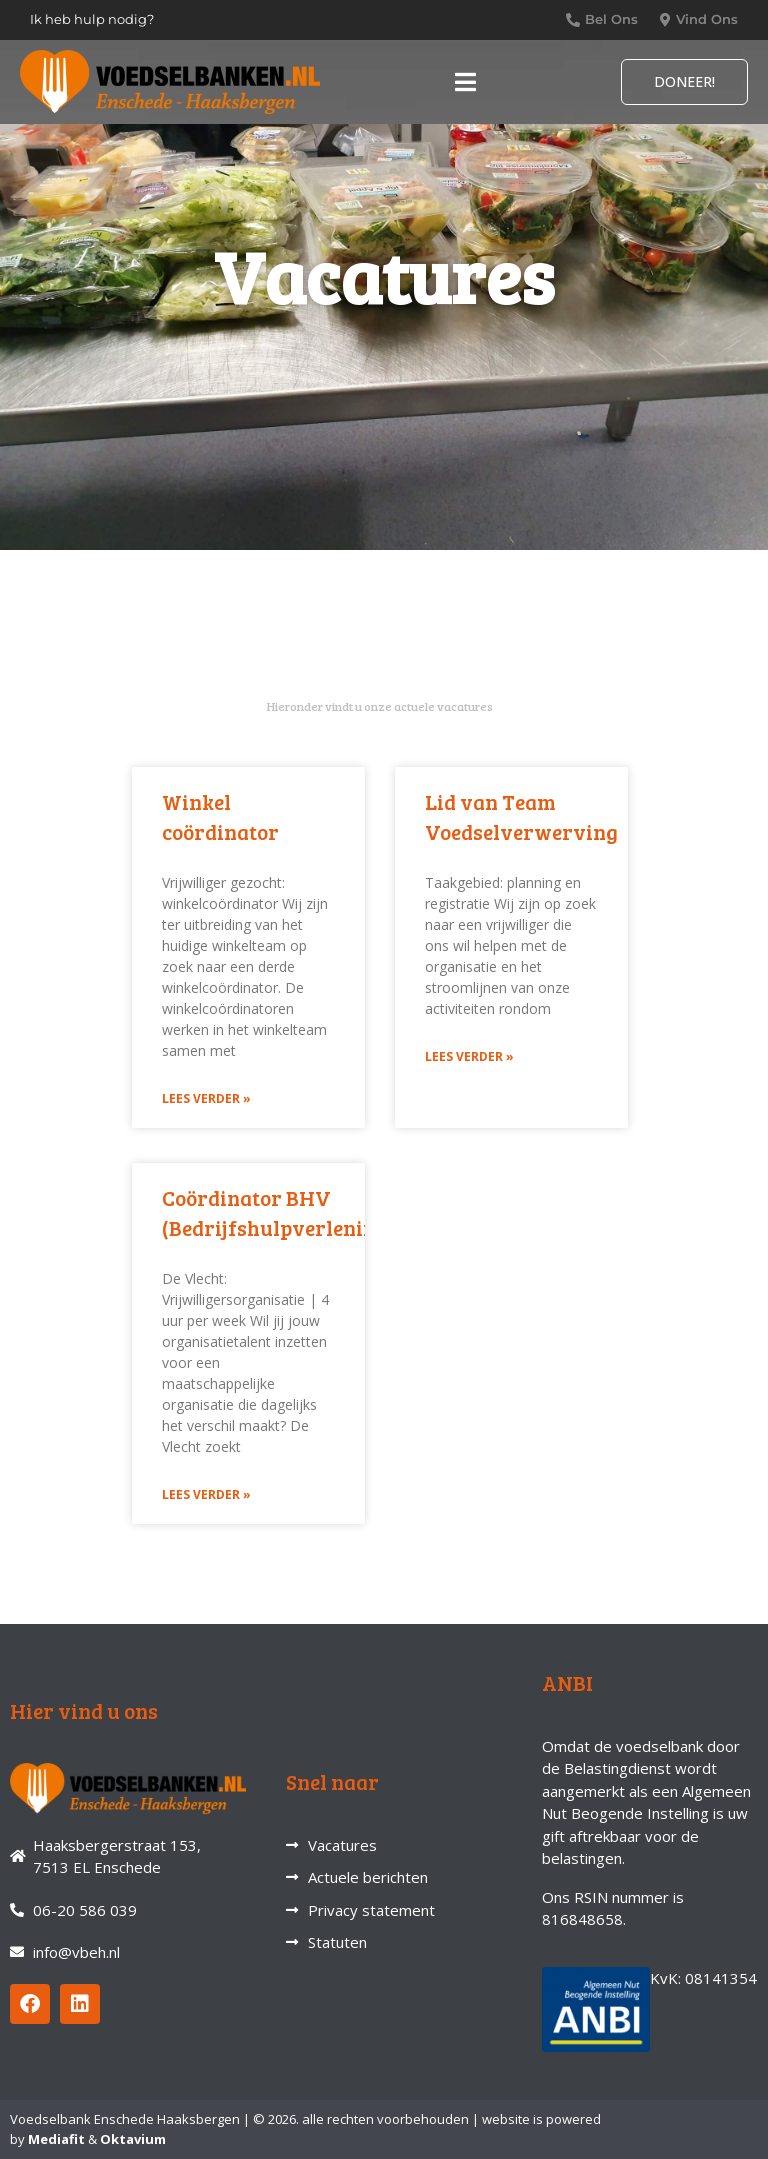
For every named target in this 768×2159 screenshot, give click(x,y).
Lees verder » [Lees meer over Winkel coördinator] (206, 1098)
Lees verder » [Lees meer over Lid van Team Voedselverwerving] (469, 1056)
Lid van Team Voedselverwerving (521, 816)
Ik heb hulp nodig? (92, 19)
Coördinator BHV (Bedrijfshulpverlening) (278, 1212)
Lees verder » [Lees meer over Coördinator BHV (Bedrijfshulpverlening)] (206, 1494)
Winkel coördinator (220, 816)
